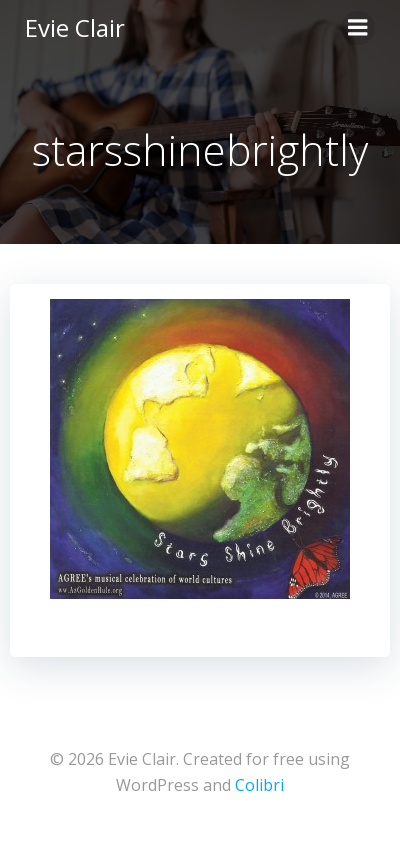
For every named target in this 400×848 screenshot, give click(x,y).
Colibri (259, 785)
